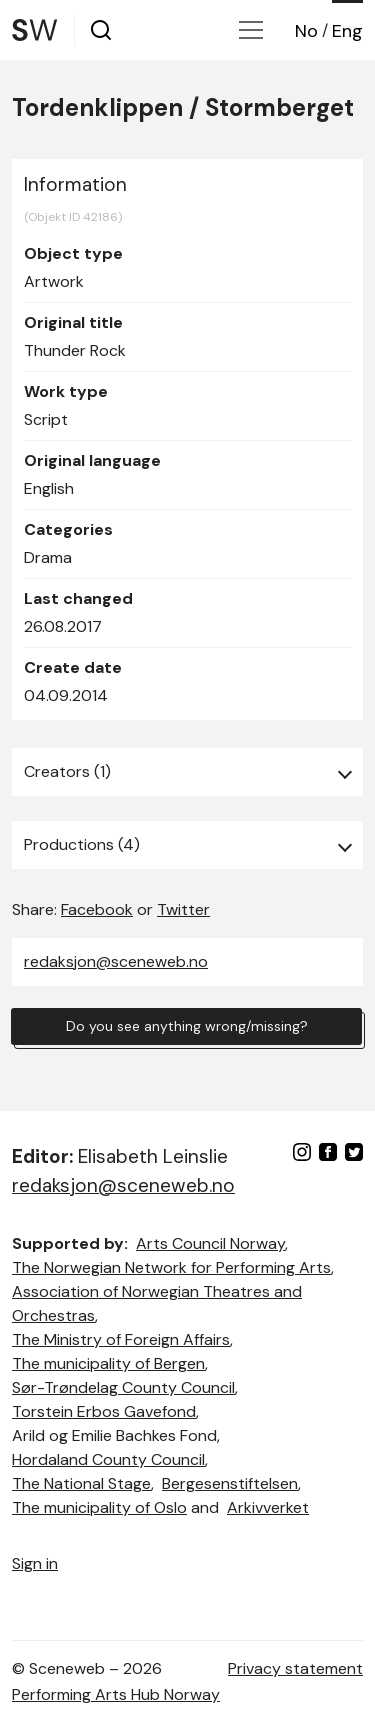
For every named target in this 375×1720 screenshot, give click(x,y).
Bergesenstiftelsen (230, 1483)
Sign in (35, 1563)
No (306, 31)
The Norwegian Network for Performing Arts (171, 1267)
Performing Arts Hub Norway (116, 1694)
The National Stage (81, 1483)
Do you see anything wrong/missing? (187, 1026)
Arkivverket (268, 1507)
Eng (347, 31)
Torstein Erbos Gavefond (104, 1411)
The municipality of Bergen (108, 1363)
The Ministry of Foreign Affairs (121, 1339)
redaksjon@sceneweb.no (116, 961)
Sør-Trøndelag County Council (123, 1387)
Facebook (97, 909)
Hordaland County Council (108, 1459)
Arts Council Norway (210, 1243)
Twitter (183, 909)
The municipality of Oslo (99, 1507)
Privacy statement (295, 1668)
